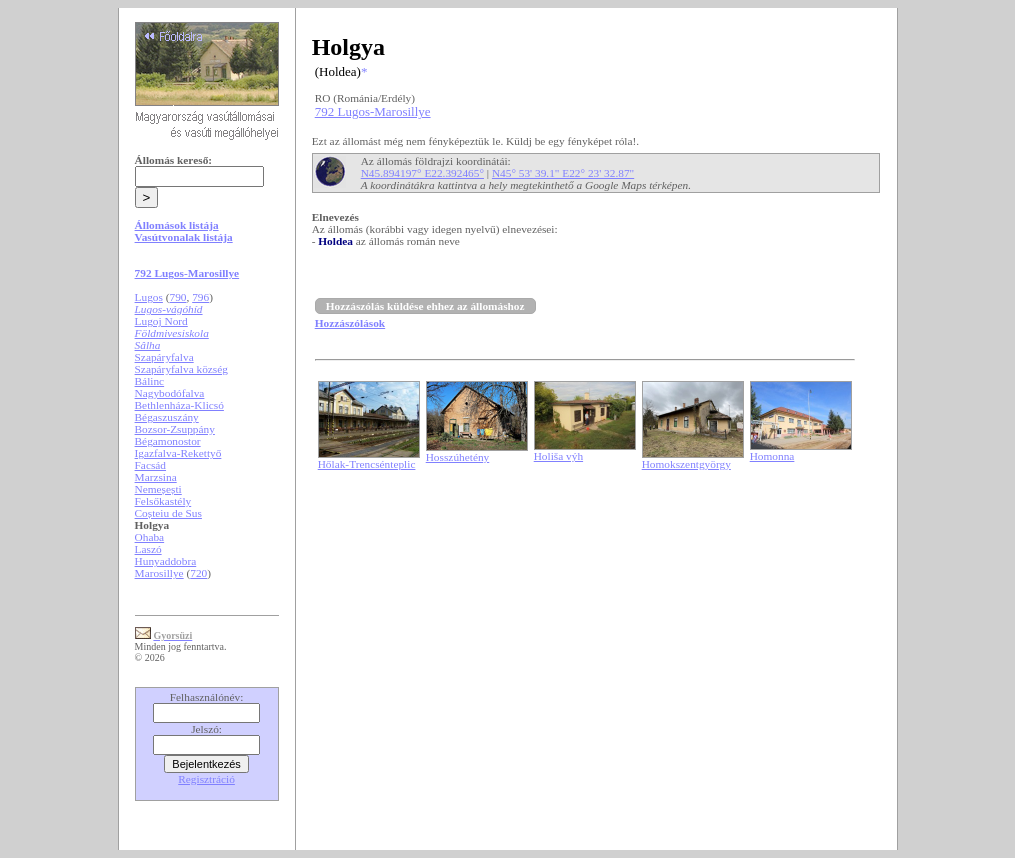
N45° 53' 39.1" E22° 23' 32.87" (563, 173)
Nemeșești (158, 489)
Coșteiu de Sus (168, 513)
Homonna (772, 456)
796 (200, 297)
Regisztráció (206, 779)
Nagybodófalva (170, 393)
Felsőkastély (163, 501)
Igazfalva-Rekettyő (178, 453)
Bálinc (150, 381)
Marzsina (156, 477)
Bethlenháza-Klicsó (179, 405)
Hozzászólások (350, 323)
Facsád (150, 465)
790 (178, 297)
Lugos (149, 297)
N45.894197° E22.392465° (422, 173)
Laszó (148, 549)
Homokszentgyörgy (686, 464)
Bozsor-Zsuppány (175, 429)
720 (198, 573)
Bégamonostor (168, 441)
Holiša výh (558, 456)
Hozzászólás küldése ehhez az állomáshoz (425, 306)
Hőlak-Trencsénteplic (367, 464)
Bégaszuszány (167, 417)
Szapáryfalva (164, 357)
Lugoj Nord (161, 321)
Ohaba (150, 537)
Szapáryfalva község (181, 369)
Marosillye (159, 573)
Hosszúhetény (458, 457)
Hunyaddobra (166, 561)
